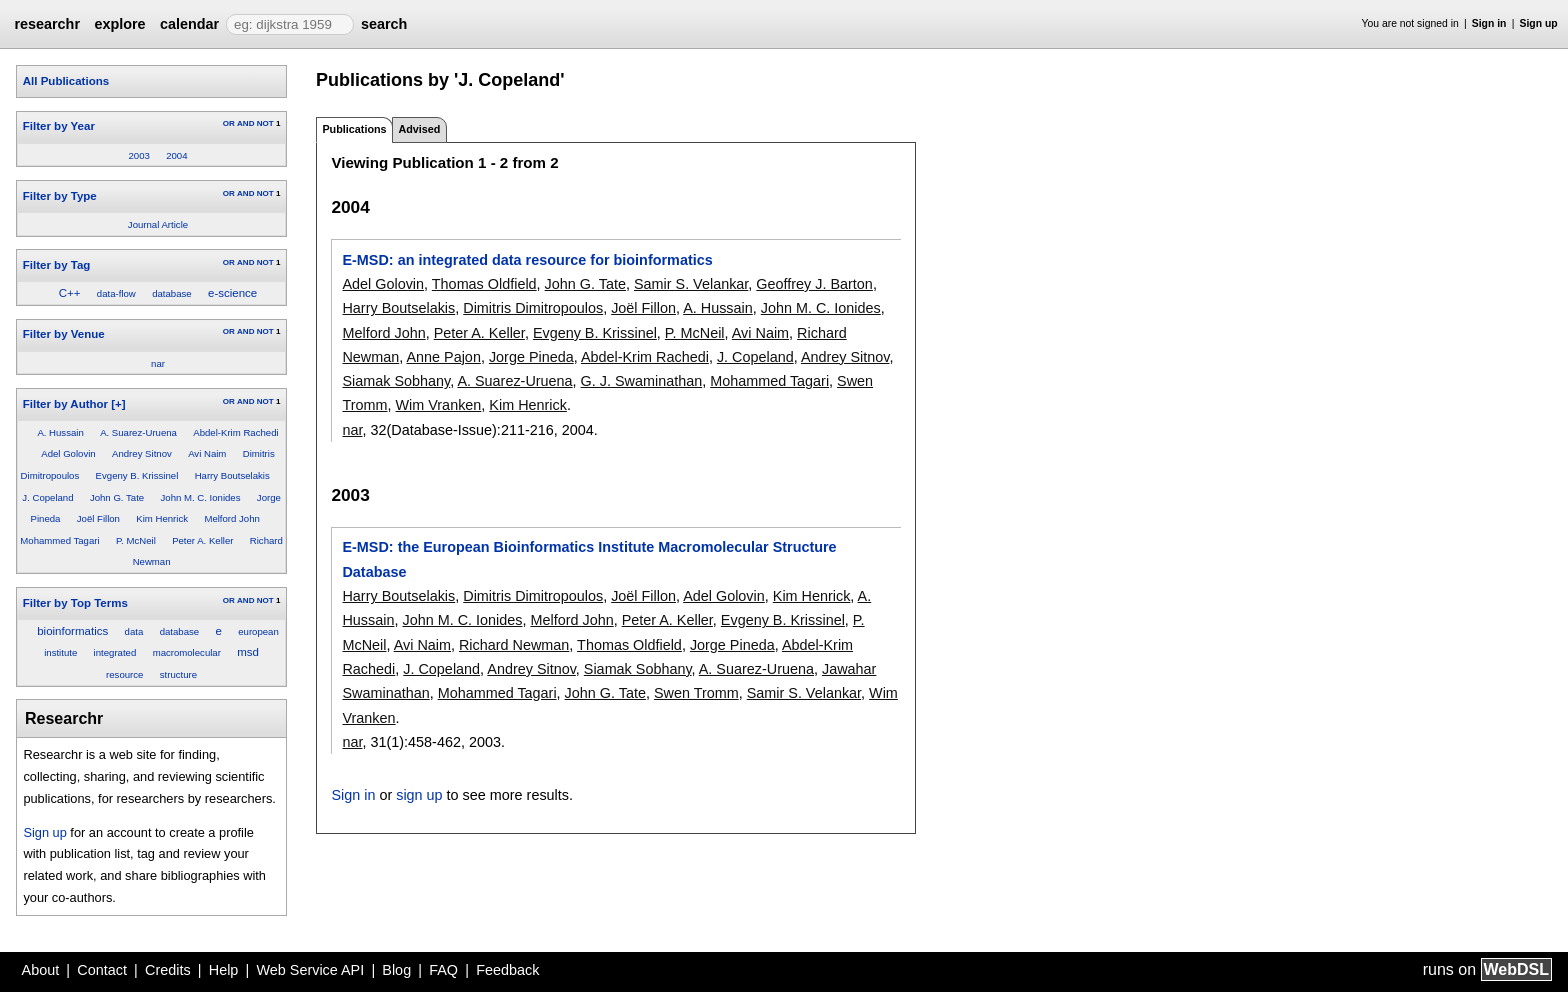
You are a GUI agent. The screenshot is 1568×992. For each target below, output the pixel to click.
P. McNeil (136, 540)
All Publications (66, 81)
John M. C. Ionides (201, 497)
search (384, 24)
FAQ (443, 970)
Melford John (231, 518)
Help (224, 970)
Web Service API (310, 970)
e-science (232, 293)
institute (60, 652)
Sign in (1489, 23)
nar (158, 363)
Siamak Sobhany (396, 381)
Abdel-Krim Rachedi (235, 432)
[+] (118, 404)
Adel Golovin (68, 453)
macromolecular (187, 652)
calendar (189, 24)
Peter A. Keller (202, 540)
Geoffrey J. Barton (814, 284)
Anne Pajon (443, 357)
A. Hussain (60, 432)
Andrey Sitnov (142, 453)
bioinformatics (72, 631)
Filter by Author (65, 404)
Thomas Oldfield (484, 284)
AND (245, 123)
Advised (419, 129)
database (171, 293)
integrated (115, 652)
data (134, 631)
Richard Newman (514, 645)
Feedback (507, 970)
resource (124, 674)
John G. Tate (117, 497)
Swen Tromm (696, 693)
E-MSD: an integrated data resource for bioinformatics (527, 260)
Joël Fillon (98, 518)
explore (119, 24)
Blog (396, 970)
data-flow (116, 293)
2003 (138, 155)
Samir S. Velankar (691, 284)
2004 (176, 155)
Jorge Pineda (531, 357)
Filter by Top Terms (75, 603)
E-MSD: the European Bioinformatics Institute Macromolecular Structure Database (589, 559)
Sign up (1539, 23)
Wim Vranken (439, 405)
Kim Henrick (162, 518)
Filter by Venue (64, 334)
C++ (70, 293)
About (41, 970)
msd (248, 652)
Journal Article (158, 224)
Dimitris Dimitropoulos (533, 308)
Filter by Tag (57, 265)
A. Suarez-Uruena (138, 432)
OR (229, 123)
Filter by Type (60, 196)
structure (178, 674)
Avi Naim (207, 453)
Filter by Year (59, 126)
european (258, 631)
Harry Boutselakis (232, 475)
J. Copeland (47, 497)
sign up (419, 795)
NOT (265, 123)
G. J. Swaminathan (642, 381)
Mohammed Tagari (59, 540)
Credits (168, 970)
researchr (47, 24)
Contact (102, 970)
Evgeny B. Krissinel (137, 475)
